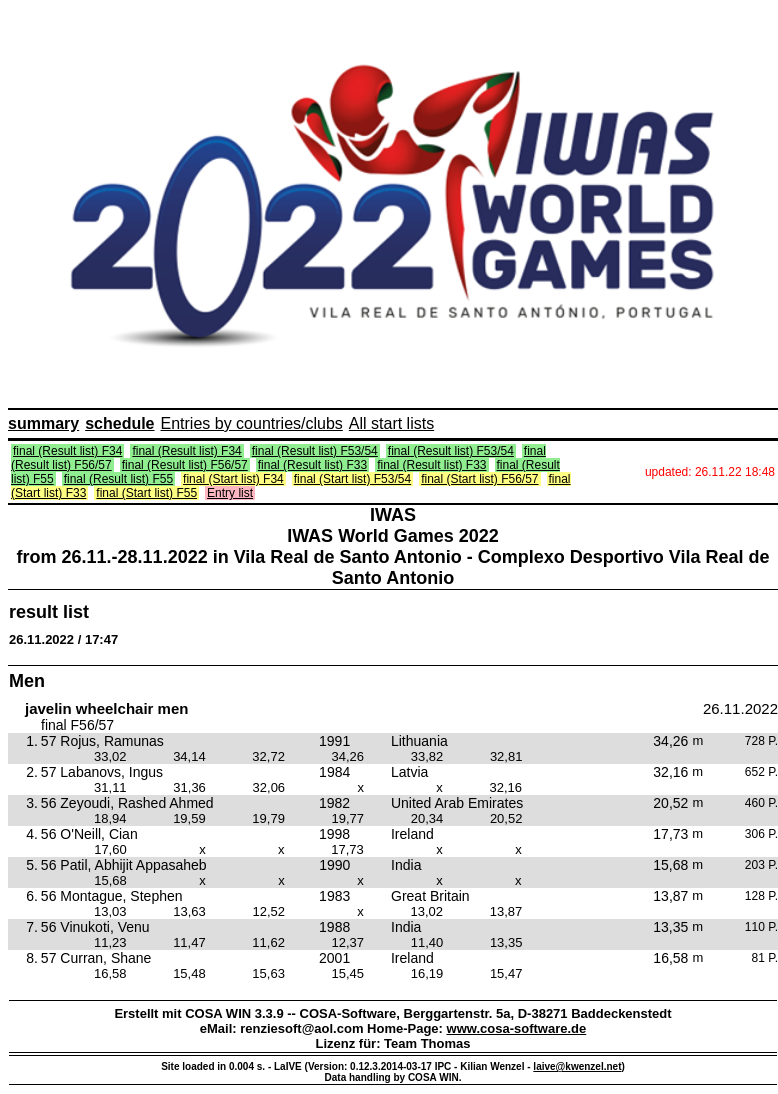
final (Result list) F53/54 (315, 451)
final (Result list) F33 (312, 465)
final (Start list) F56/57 (479, 479)
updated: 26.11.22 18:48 (710, 472)
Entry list (230, 493)
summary (43, 423)
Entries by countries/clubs (252, 423)
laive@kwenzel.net (577, 1066)
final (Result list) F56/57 (185, 465)
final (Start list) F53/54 (352, 479)
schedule (119, 423)
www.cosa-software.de (517, 1028)
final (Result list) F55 (118, 479)
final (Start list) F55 (146, 493)
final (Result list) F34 (67, 451)
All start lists (391, 423)
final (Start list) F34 (233, 479)
